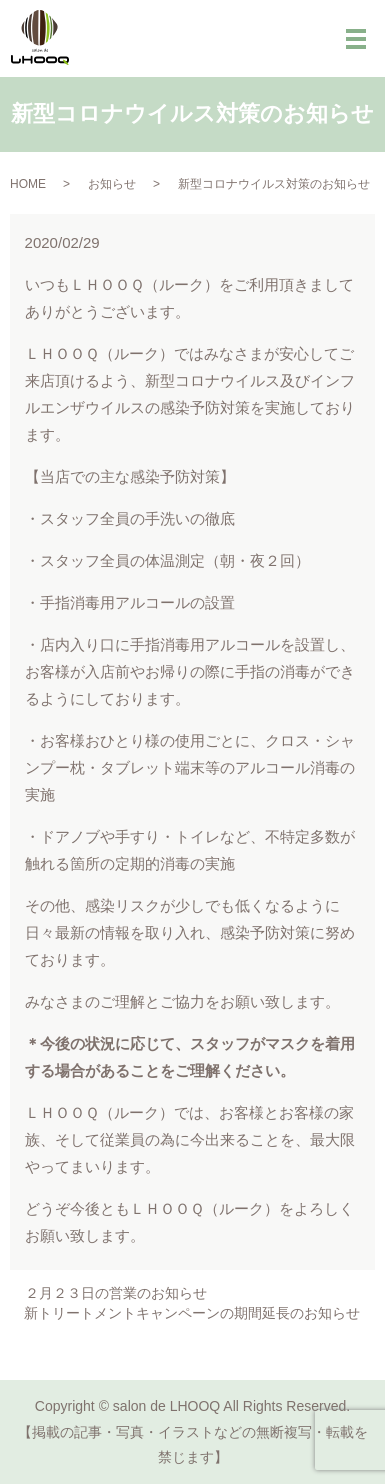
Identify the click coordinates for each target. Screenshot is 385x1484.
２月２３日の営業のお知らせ (116, 1293)
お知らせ (112, 184)
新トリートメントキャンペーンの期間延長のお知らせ (192, 1313)
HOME (28, 184)
